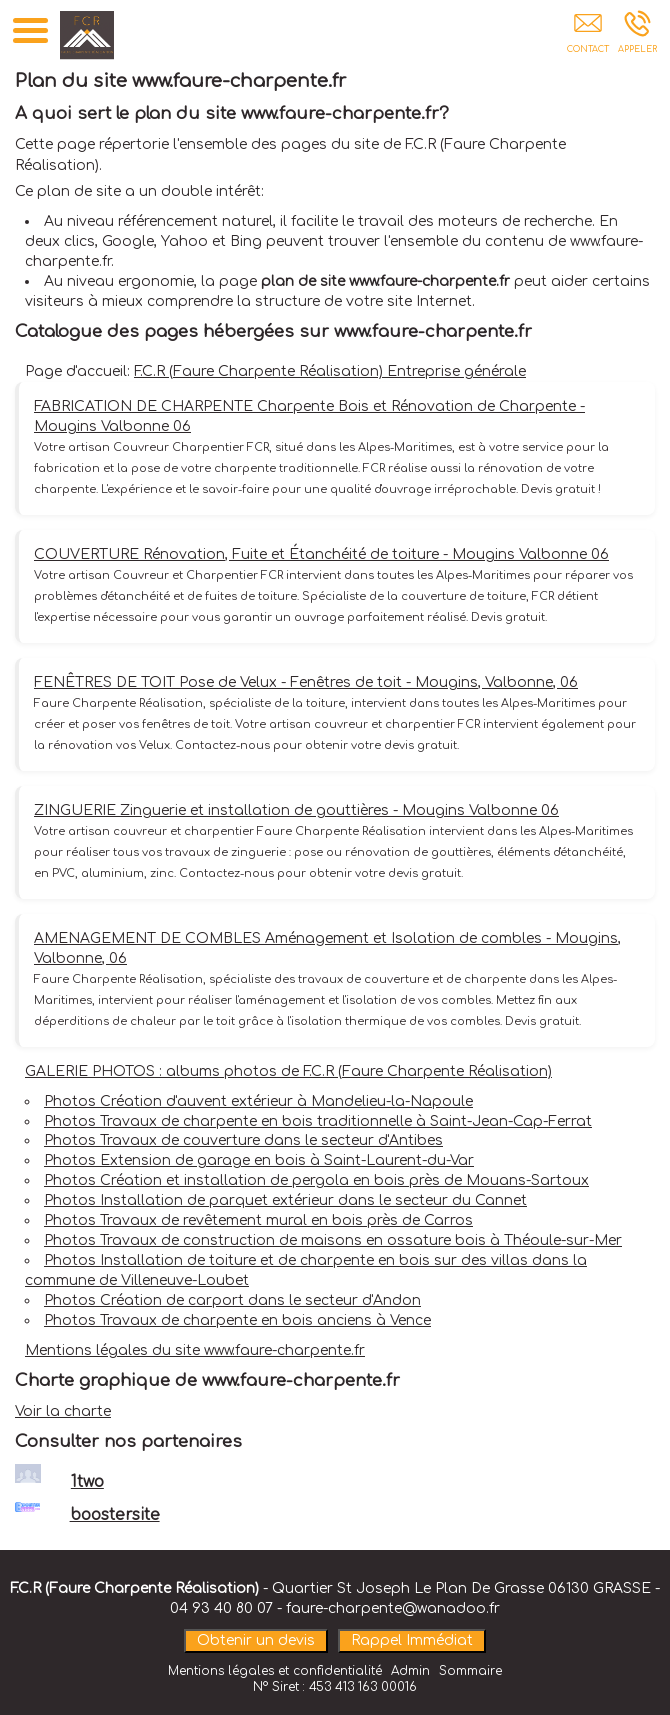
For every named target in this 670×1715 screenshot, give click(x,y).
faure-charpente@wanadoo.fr (393, 1608)
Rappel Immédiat (412, 1640)
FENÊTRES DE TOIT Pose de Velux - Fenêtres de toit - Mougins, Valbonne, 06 (306, 682)
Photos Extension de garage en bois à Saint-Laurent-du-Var (259, 1160)
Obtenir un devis (256, 1640)
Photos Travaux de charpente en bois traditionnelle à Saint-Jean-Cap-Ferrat (318, 1121)
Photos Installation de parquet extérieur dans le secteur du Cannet (285, 1200)
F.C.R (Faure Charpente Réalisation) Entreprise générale (330, 371)
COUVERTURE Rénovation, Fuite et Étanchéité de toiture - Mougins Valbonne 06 (321, 554)
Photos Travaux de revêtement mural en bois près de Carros (258, 1220)
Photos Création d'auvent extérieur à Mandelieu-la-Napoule (258, 1101)
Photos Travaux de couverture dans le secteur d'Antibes (243, 1140)
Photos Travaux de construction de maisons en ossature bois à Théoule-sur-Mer (333, 1240)
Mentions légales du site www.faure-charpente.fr (195, 1350)
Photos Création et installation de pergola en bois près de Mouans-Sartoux (316, 1180)
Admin (410, 1671)
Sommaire (470, 1671)
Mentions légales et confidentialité (275, 1671)
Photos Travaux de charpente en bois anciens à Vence (237, 1320)
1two (87, 1482)
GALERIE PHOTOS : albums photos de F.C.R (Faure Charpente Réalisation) (288, 1071)
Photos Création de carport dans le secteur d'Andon (232, 1300)
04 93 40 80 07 (221, 1608)
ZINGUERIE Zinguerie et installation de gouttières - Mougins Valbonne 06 (296, 810)
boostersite (115, 1515)
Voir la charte (63, 1411)
